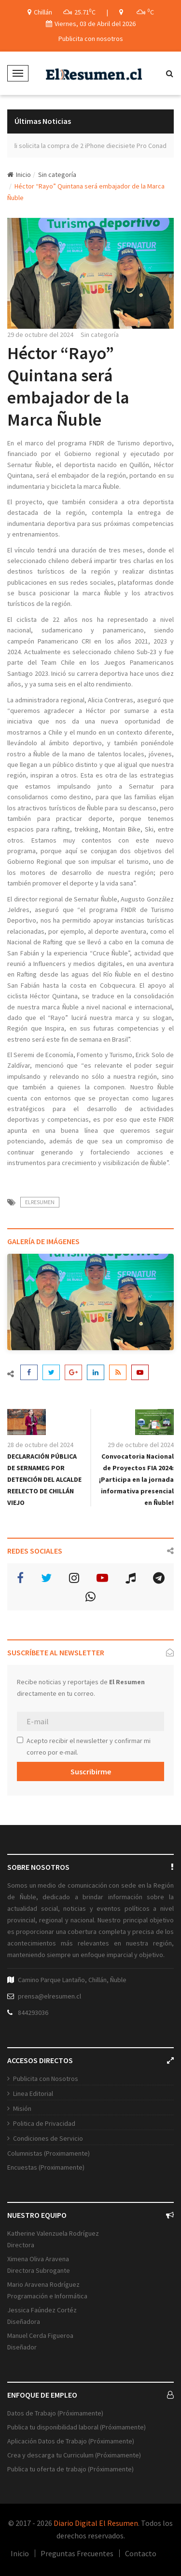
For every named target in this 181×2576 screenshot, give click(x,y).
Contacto (140, 2553)
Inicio (19, 174)
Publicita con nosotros (90, 38)
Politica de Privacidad (44, 2123)
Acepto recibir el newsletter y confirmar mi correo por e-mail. (84, 1746)
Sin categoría (57, 174)
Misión (22, 2108)
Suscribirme (90, 1771)
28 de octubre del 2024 (40, 1444)
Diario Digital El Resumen (96, 2523)
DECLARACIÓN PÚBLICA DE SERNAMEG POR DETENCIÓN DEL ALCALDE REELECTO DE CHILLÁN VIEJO (44, 1479)
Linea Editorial (33, 2093)
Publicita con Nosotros (45, 2078)
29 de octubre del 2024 (40, 334)
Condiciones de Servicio (48, 2138)
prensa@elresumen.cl (49, 1996)
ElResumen (40, 1202)
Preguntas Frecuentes (77, 2553)
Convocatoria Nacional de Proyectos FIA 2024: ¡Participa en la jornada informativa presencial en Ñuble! (136, 1479)
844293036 (33, 2012)
